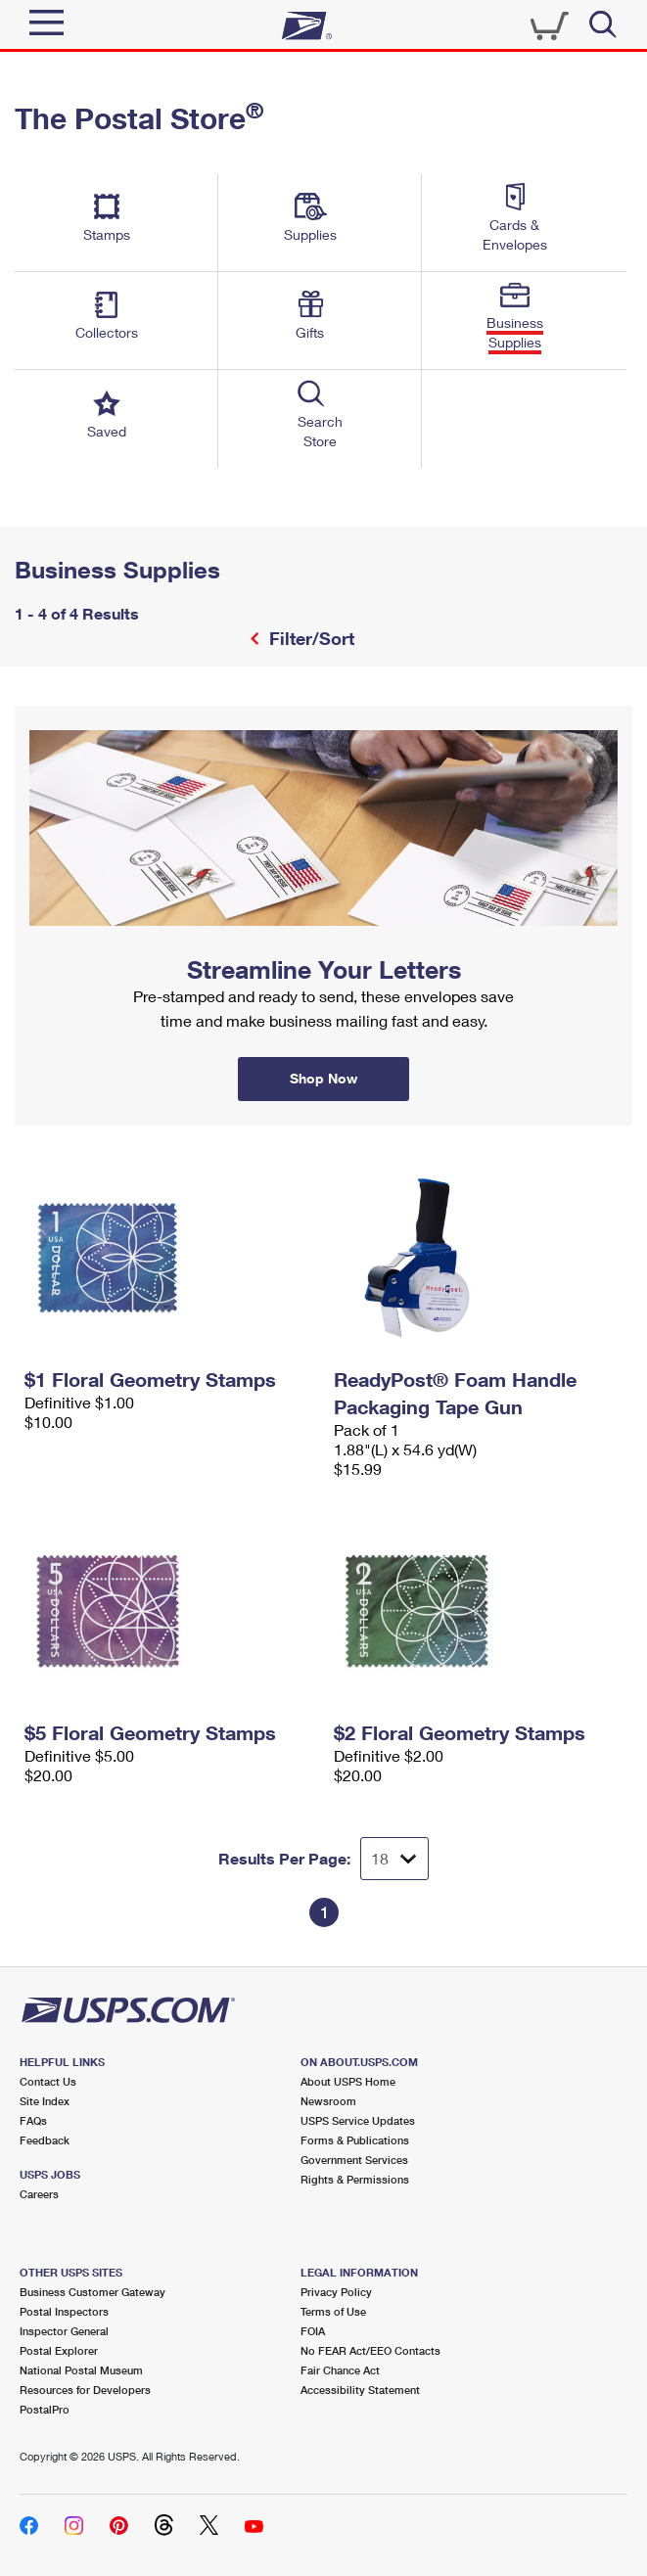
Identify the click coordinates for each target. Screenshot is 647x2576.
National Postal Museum (81, 2370)
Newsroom (328, 2100)
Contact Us (48, 2081)
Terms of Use (333, 2311)
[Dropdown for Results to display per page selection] (394, 1858)
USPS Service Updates (357, 2120)
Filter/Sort (309, 638)
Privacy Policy (336, 2291)
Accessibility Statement (360, 2389)
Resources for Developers (85, 2389)
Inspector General (64, 2330)
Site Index (44, 2100)
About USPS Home (347, 2081)
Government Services (354, 2159)
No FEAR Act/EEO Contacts (370, 2350)
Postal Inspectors (64, 2311)
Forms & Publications (354, 2140)
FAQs (33, 2120)
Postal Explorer (59, 2350)
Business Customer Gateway (92, 2291)
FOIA (312, 2330)
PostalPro (44, 2409)
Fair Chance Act (340, 2370)
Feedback (44, 2140)
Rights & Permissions (354, 2179)
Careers (39, 2193)
